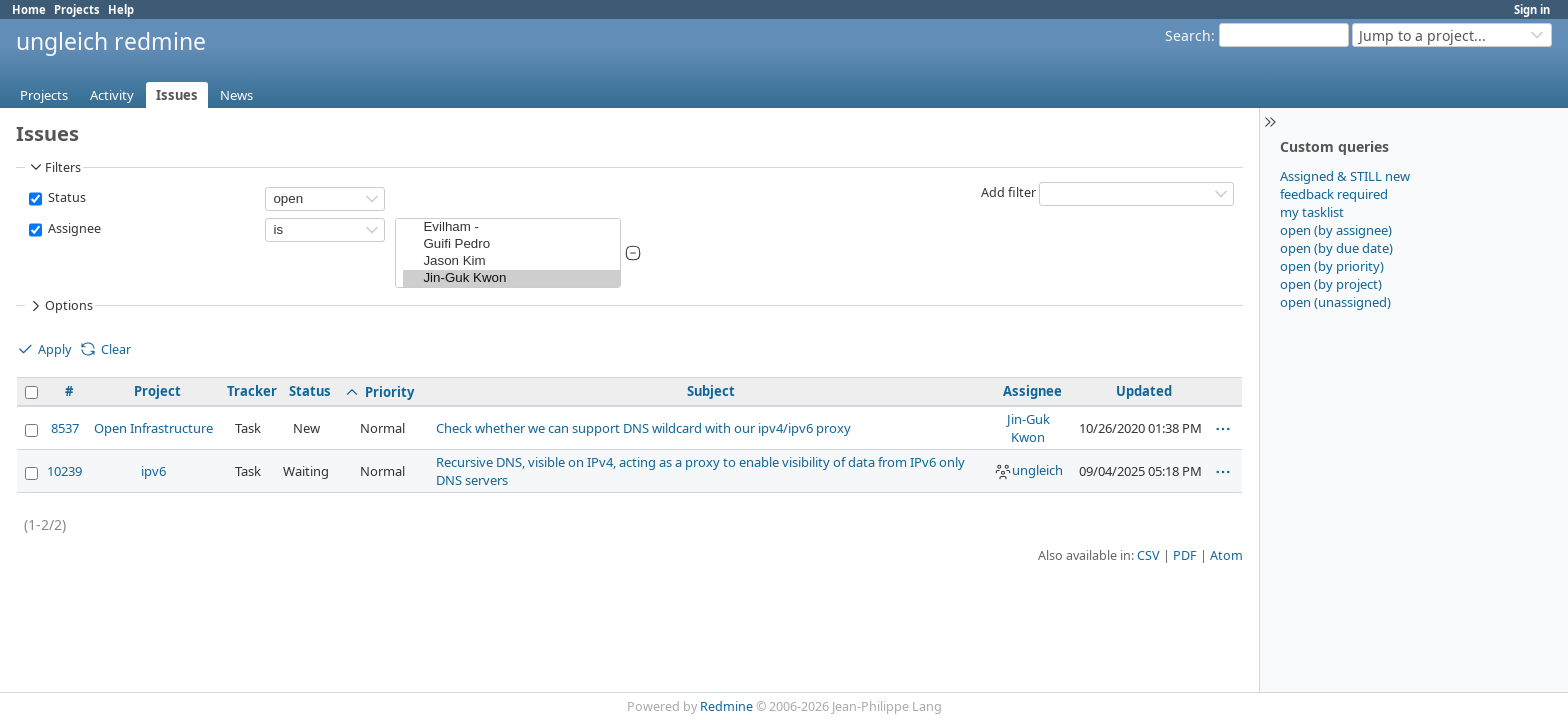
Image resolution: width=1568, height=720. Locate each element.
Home (29, 9)
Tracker (252, 391)
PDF (1185, 555)
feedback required (1334, 194)
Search (1188, 35)
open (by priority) (1332, 266)
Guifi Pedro (511, 244)
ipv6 (153, 471)
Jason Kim (511, 261)
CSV (1148, 555)
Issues (177, 95)
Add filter (1008, 192)
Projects (77, 9)
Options (60, 306)
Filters (54, 167)
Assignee (73, 228)
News (236, 95)
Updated (1144, 391)
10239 (64, 471)
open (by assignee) (1336, 230)
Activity (112, 95)
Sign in (1532, 9)
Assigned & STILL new (1345, 176)
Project (157, 391)
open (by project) (1331, 284)
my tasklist (1312, 212)
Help (121, 9)
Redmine (726, 706)
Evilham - (511, 227)
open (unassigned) (1335, 302)
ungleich (1028, 470)
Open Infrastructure (153, 428)
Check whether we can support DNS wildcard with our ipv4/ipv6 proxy (643, 428)
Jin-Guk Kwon (511, 278)
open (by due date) (1336, 248)
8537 (65, 428)
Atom (1226, 555)
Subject (711, 391)
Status (65, 197)
